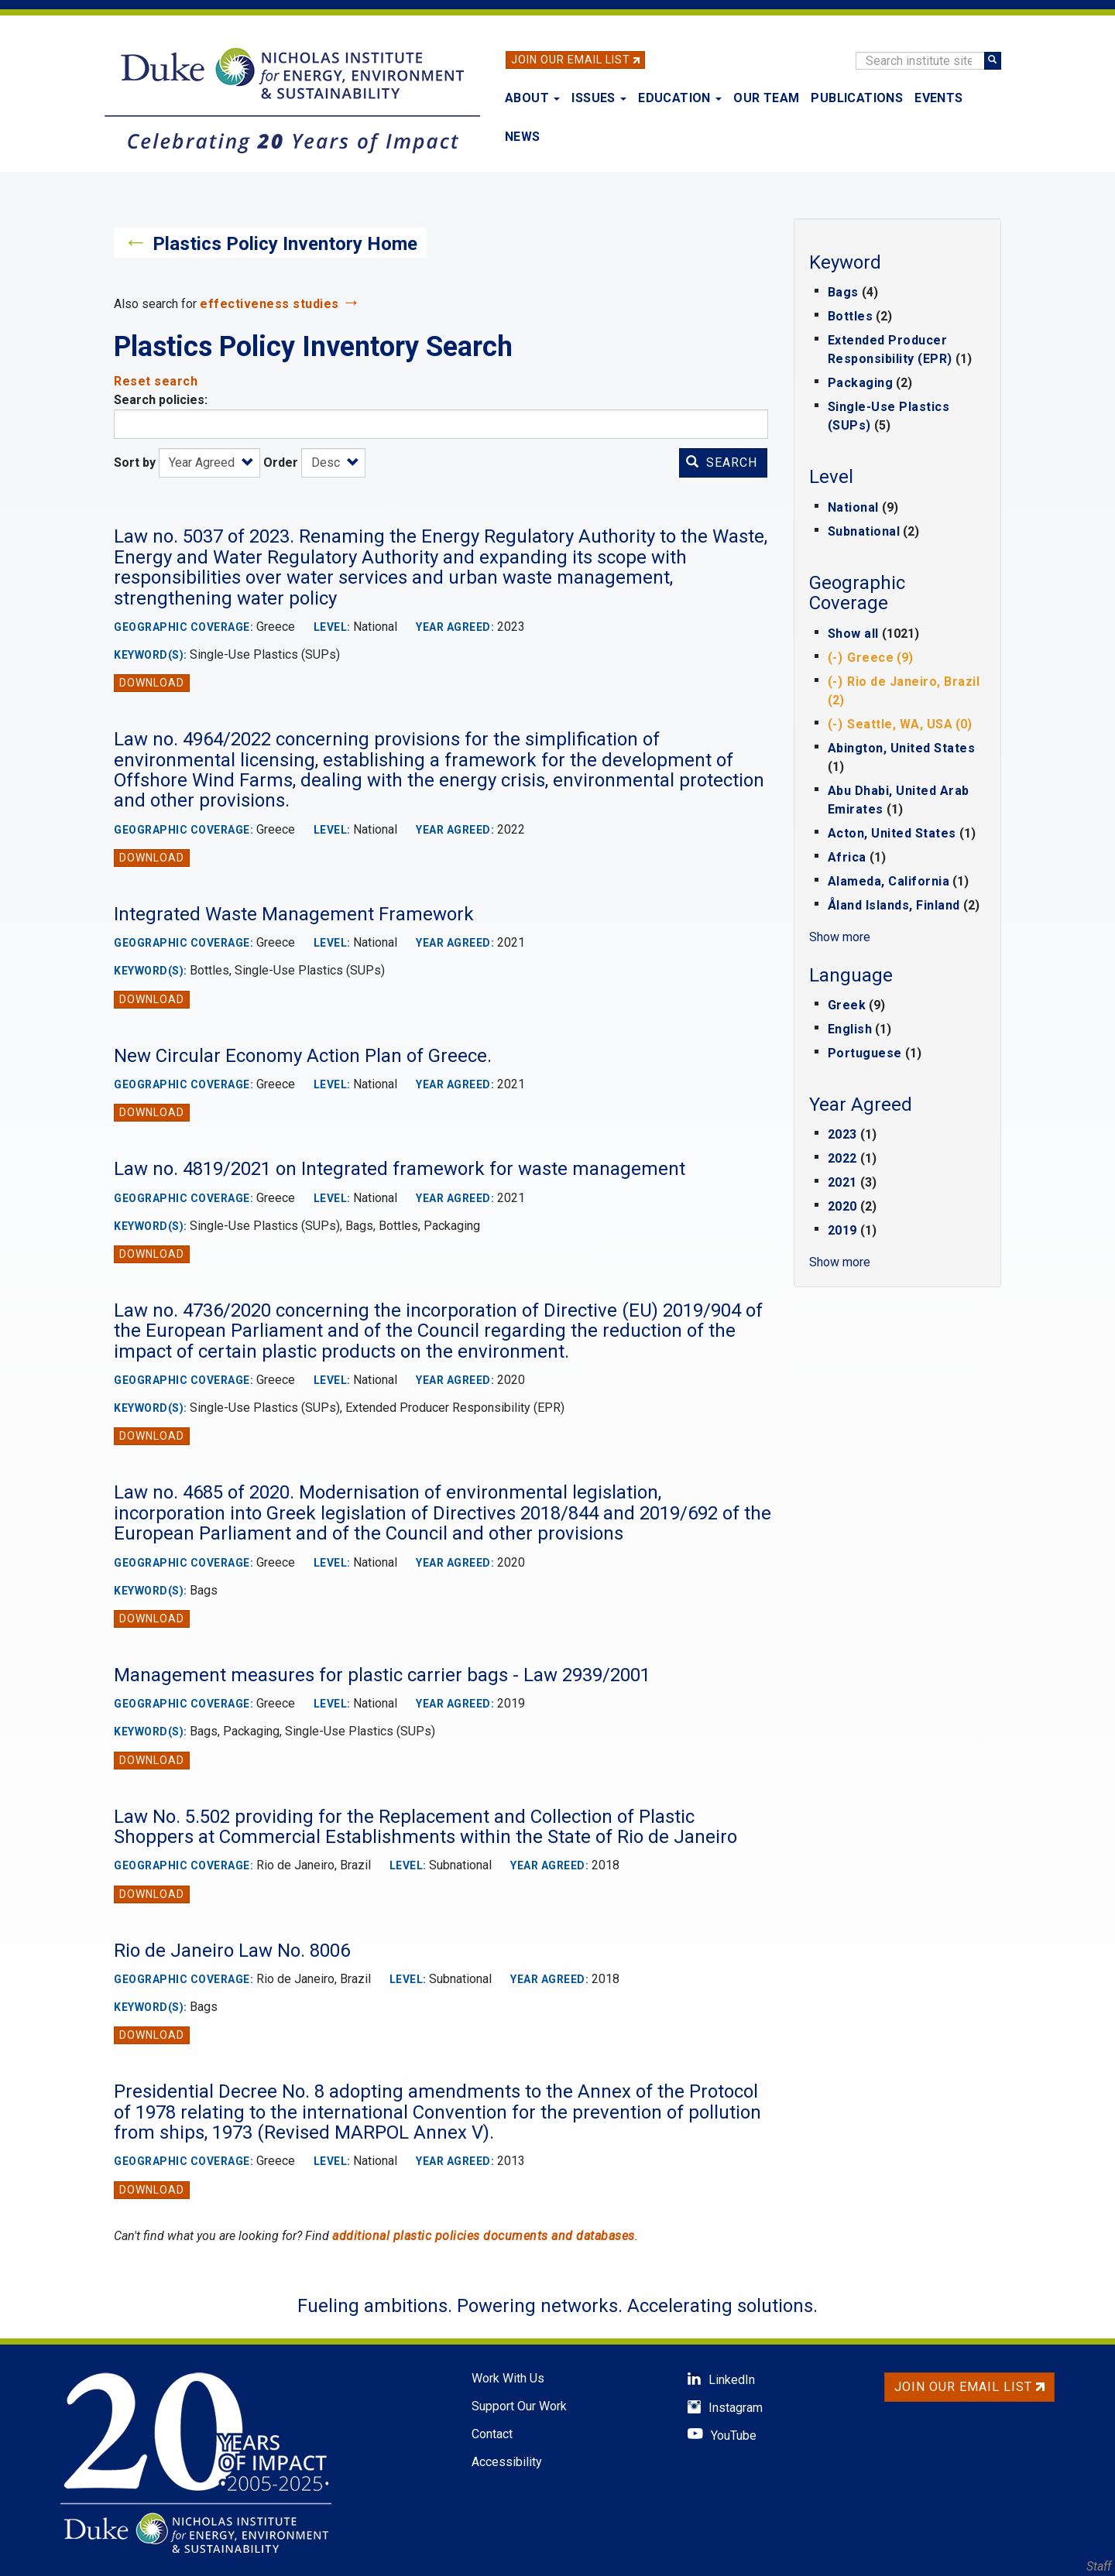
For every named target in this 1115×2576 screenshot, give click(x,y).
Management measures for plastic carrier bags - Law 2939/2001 (382, 1675)
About (532, 98)
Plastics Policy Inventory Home (285, 244)
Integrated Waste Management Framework (294, 914)
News (522, 136)
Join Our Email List (570, 59)
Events (938, 98)
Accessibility (507, 2461)
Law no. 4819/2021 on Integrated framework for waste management (399, 1169)
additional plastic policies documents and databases (483, 2235)
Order (280, 462)
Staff (1098, 2566)
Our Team (766, 98)
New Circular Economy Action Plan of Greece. (303, 1056)
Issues (598, 98)
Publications (857, 98)
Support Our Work (519, 2406)
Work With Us (508, 2378)
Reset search (155, 381)
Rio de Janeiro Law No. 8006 (232, 1950)
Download (151, 683)
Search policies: (161, 399)
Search (721, 462)
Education (680, 98)
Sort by (135, 462)
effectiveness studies (269, 303)
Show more (839, 937)
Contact (492, 2434)
